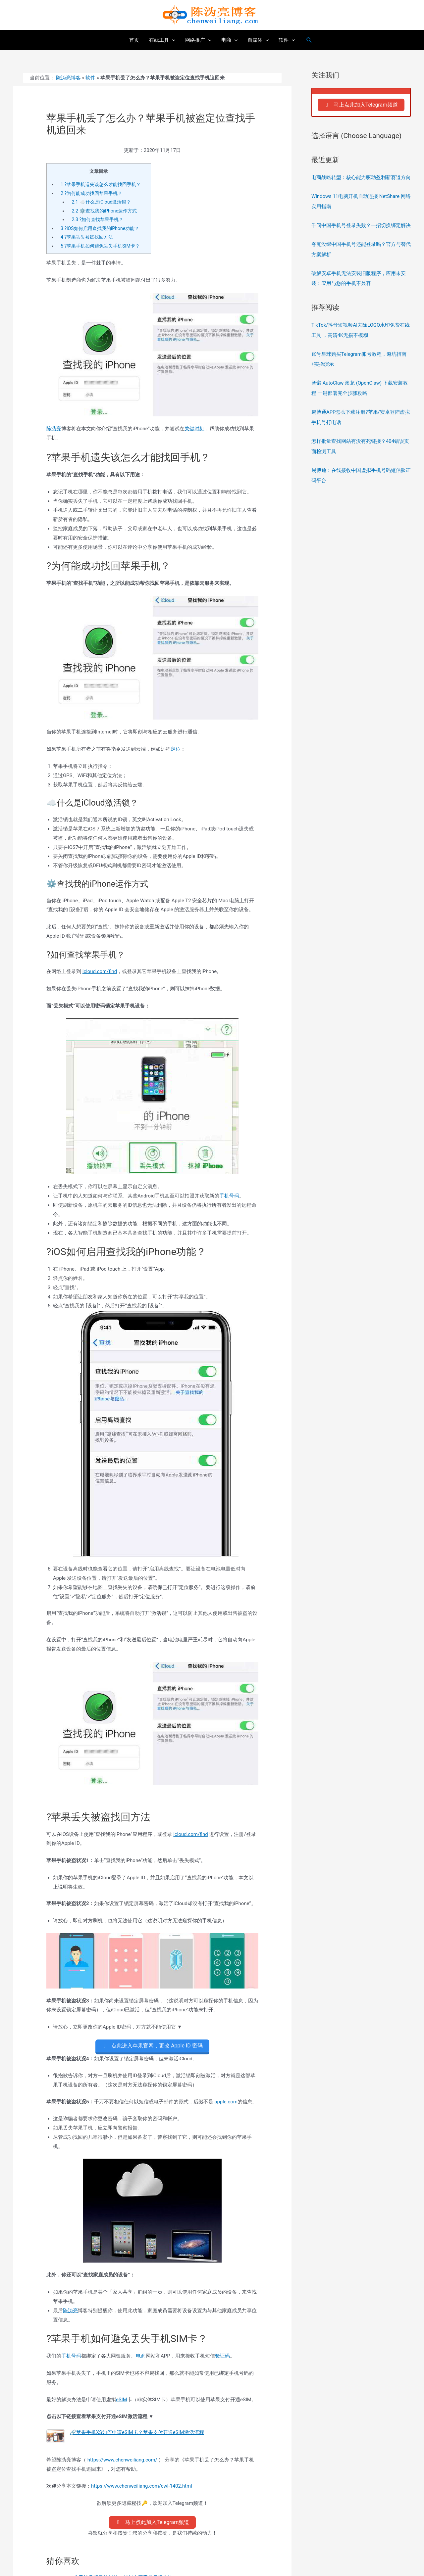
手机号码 (229, 1196)
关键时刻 (194, 428)
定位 (176, 749)
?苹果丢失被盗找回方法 (87, 236)
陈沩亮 (53, 428)
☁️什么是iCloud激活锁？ (101, 202)
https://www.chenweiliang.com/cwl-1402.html (142, 2486)
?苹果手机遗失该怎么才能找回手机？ (101, 184)
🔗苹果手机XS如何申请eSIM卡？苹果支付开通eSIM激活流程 (137, 2432)
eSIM (121, 2399)
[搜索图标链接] (309, 40)
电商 (141, 2356)
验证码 (222, 2356)
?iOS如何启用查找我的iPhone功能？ (100, 228)
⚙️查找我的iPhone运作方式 (104, 210)
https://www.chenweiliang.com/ (122, 2459)
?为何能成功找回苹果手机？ (91, 193)
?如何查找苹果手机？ (97, 219)
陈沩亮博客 (68, 78)
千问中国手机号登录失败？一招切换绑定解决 (361, 225)
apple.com (226, 2101)
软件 (90, 78)
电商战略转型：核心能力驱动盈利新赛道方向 (361, 177)
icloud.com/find (99, 971)
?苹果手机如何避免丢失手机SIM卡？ (100, 245)
